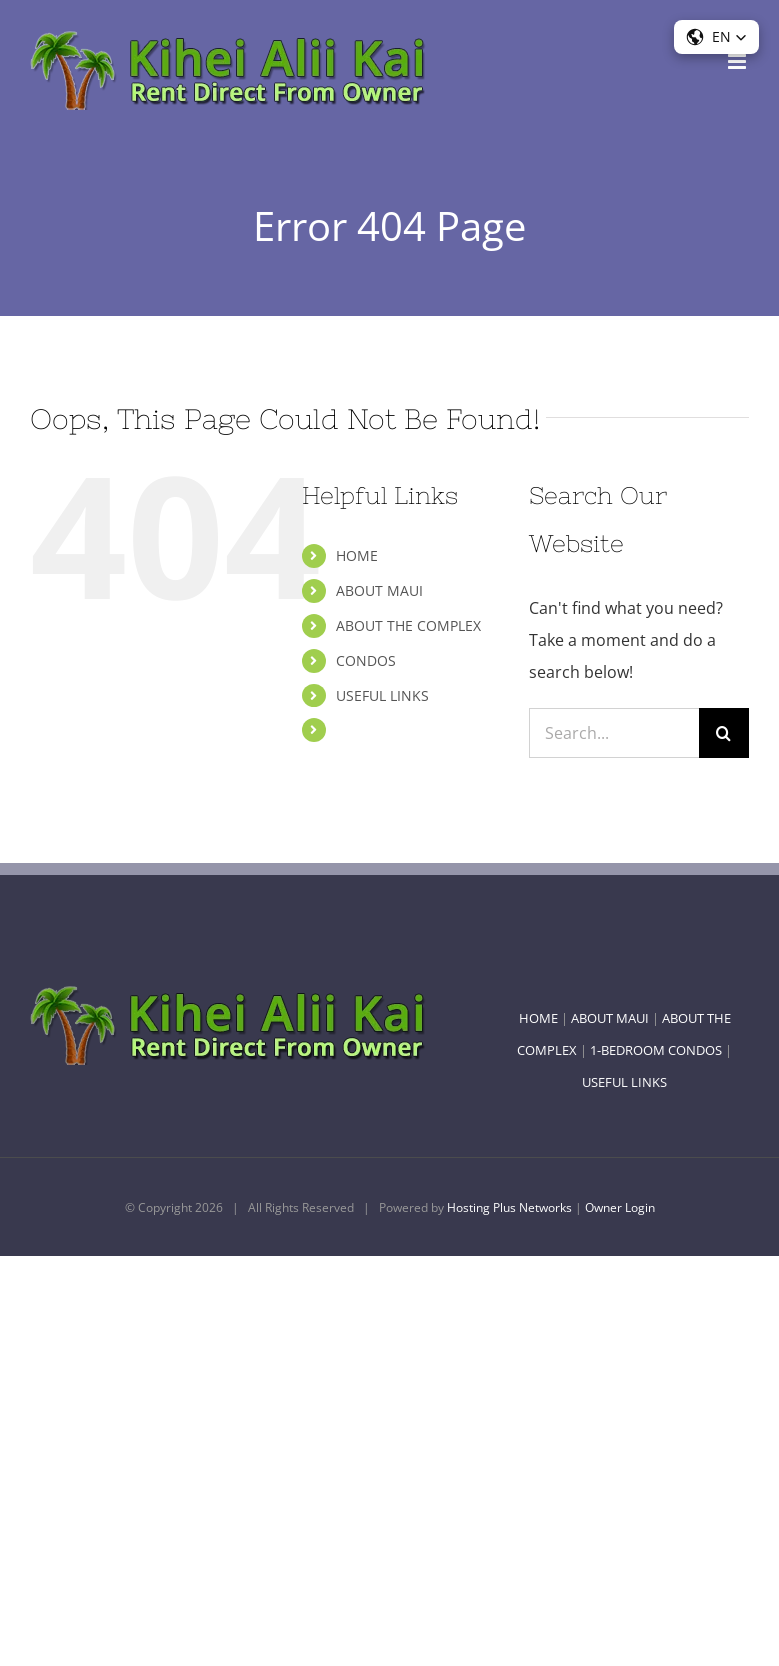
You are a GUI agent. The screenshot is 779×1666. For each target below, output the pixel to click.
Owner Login (620, 1207)
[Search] (724, 733)
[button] (716, 37)
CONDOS (366, 660)
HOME (357, 555)
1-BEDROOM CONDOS (656, 1050)
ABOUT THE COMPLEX (408, 625)
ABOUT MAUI (379, 590)
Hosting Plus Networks (509, 1207)
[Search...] (614, 733)
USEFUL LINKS (382, 695)
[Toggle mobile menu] (738, 61)
